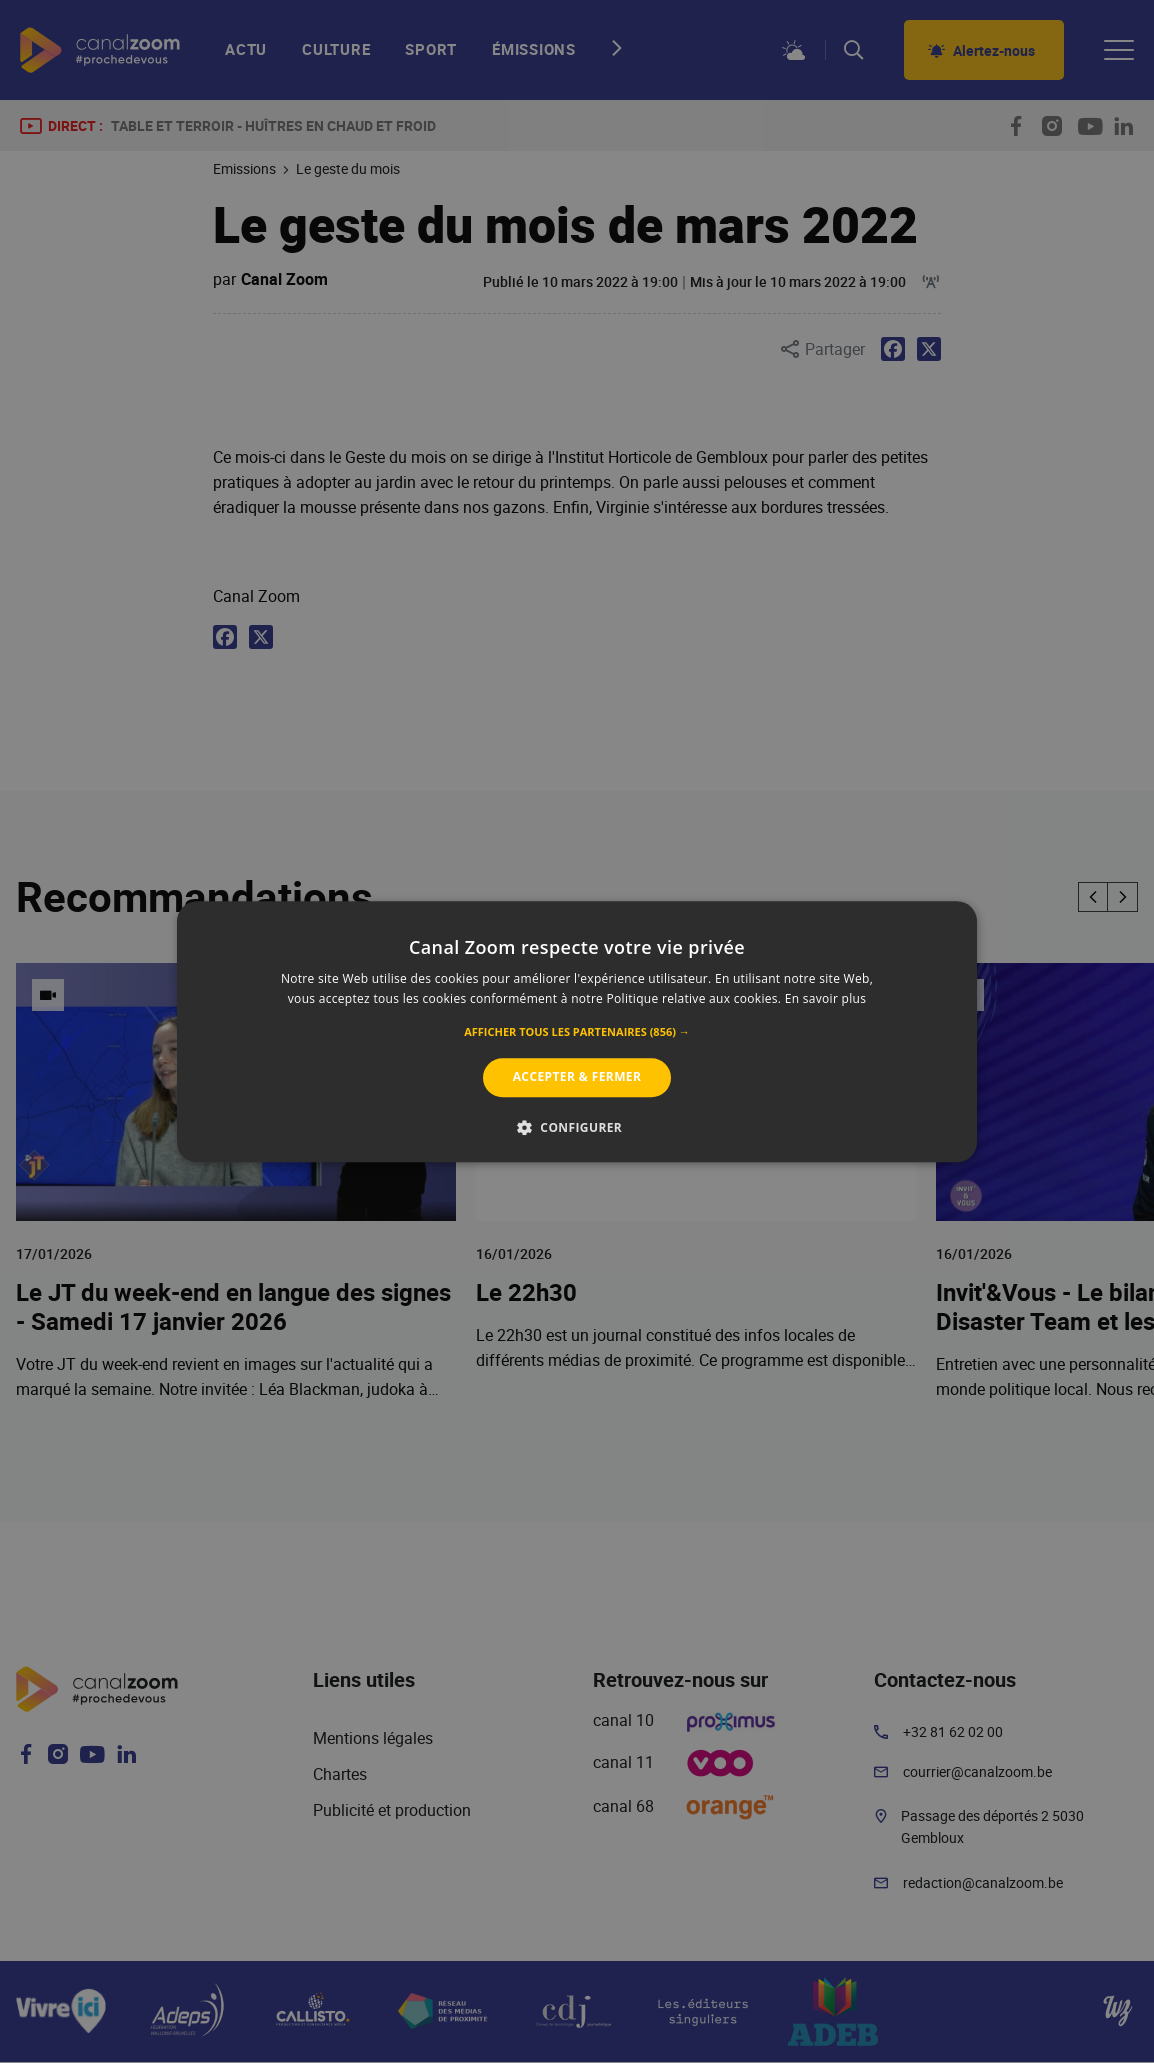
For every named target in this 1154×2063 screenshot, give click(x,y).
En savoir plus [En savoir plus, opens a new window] (825, 998)
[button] (577, 1033)
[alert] (577, 1031)
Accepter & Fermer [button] (577, 1077)
